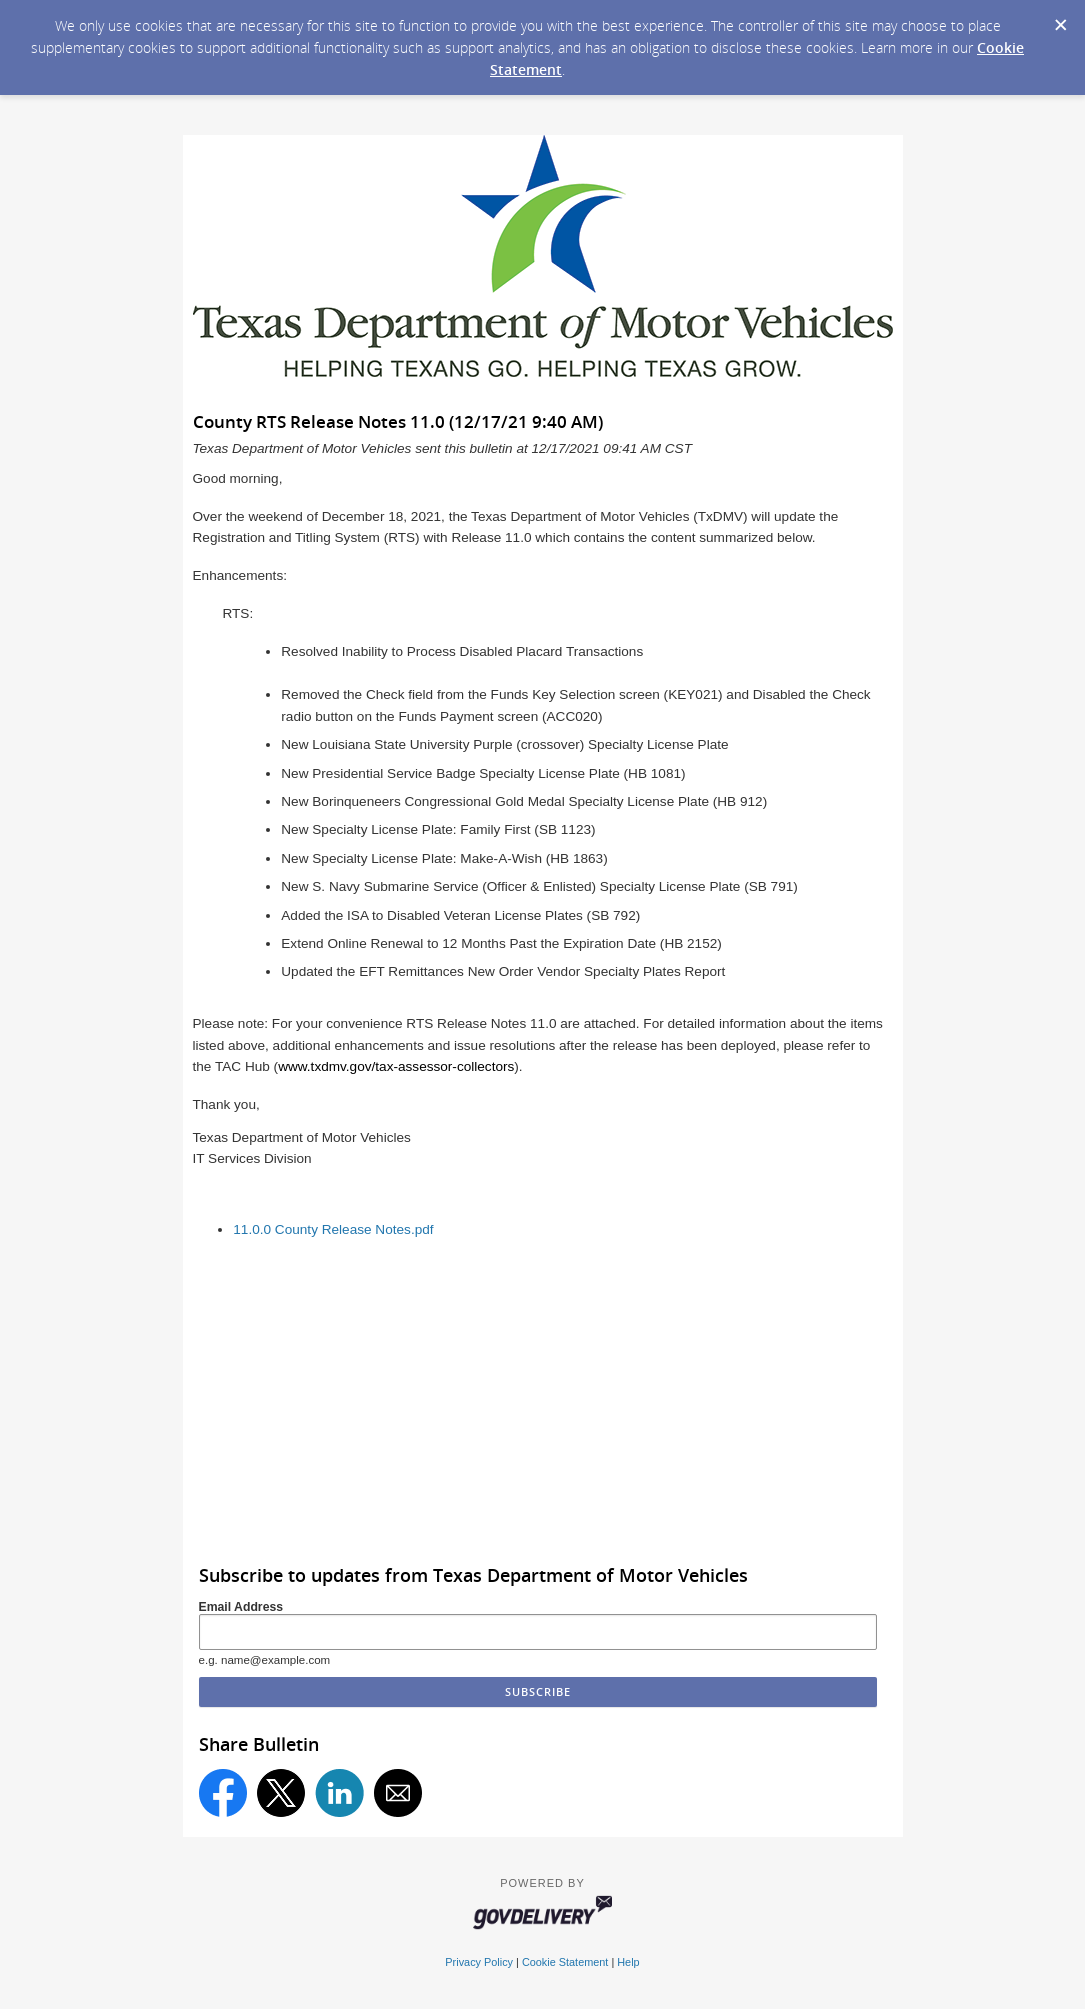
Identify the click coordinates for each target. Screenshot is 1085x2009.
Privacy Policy (479, 1962)
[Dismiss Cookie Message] (1060, 19)
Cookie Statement (565, 1962)
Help (628, 1962)
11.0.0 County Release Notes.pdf (333, 1229)
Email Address (241, 1607)
